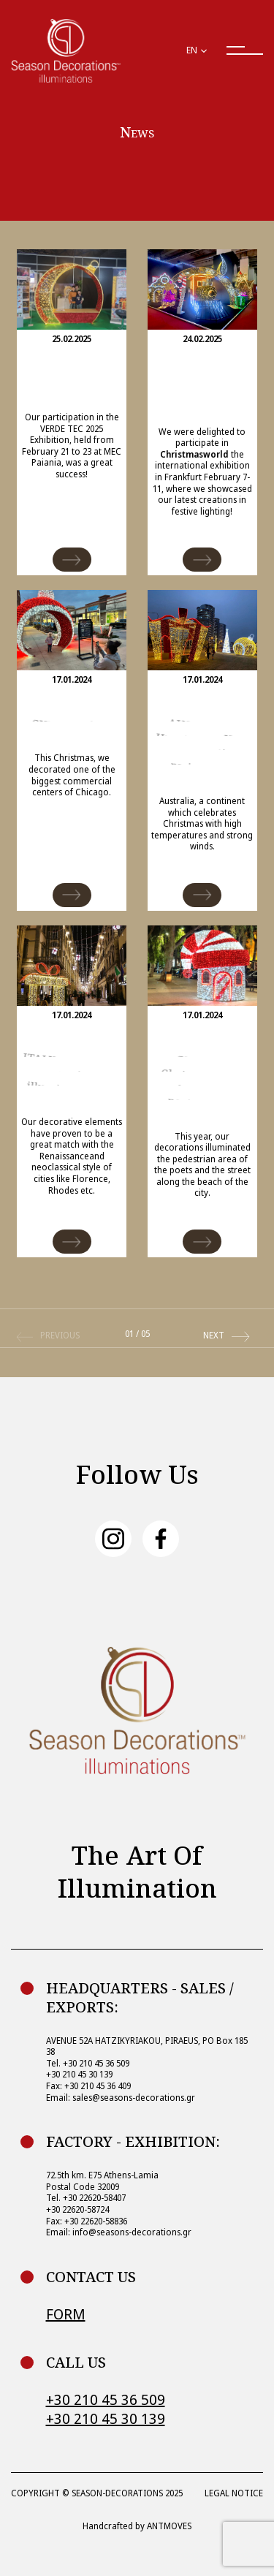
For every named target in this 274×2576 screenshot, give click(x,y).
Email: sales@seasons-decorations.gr (120, 2097)
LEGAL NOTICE (234, 2493)
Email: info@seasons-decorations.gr (118, 2232)
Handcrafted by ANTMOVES (137, 2526)
